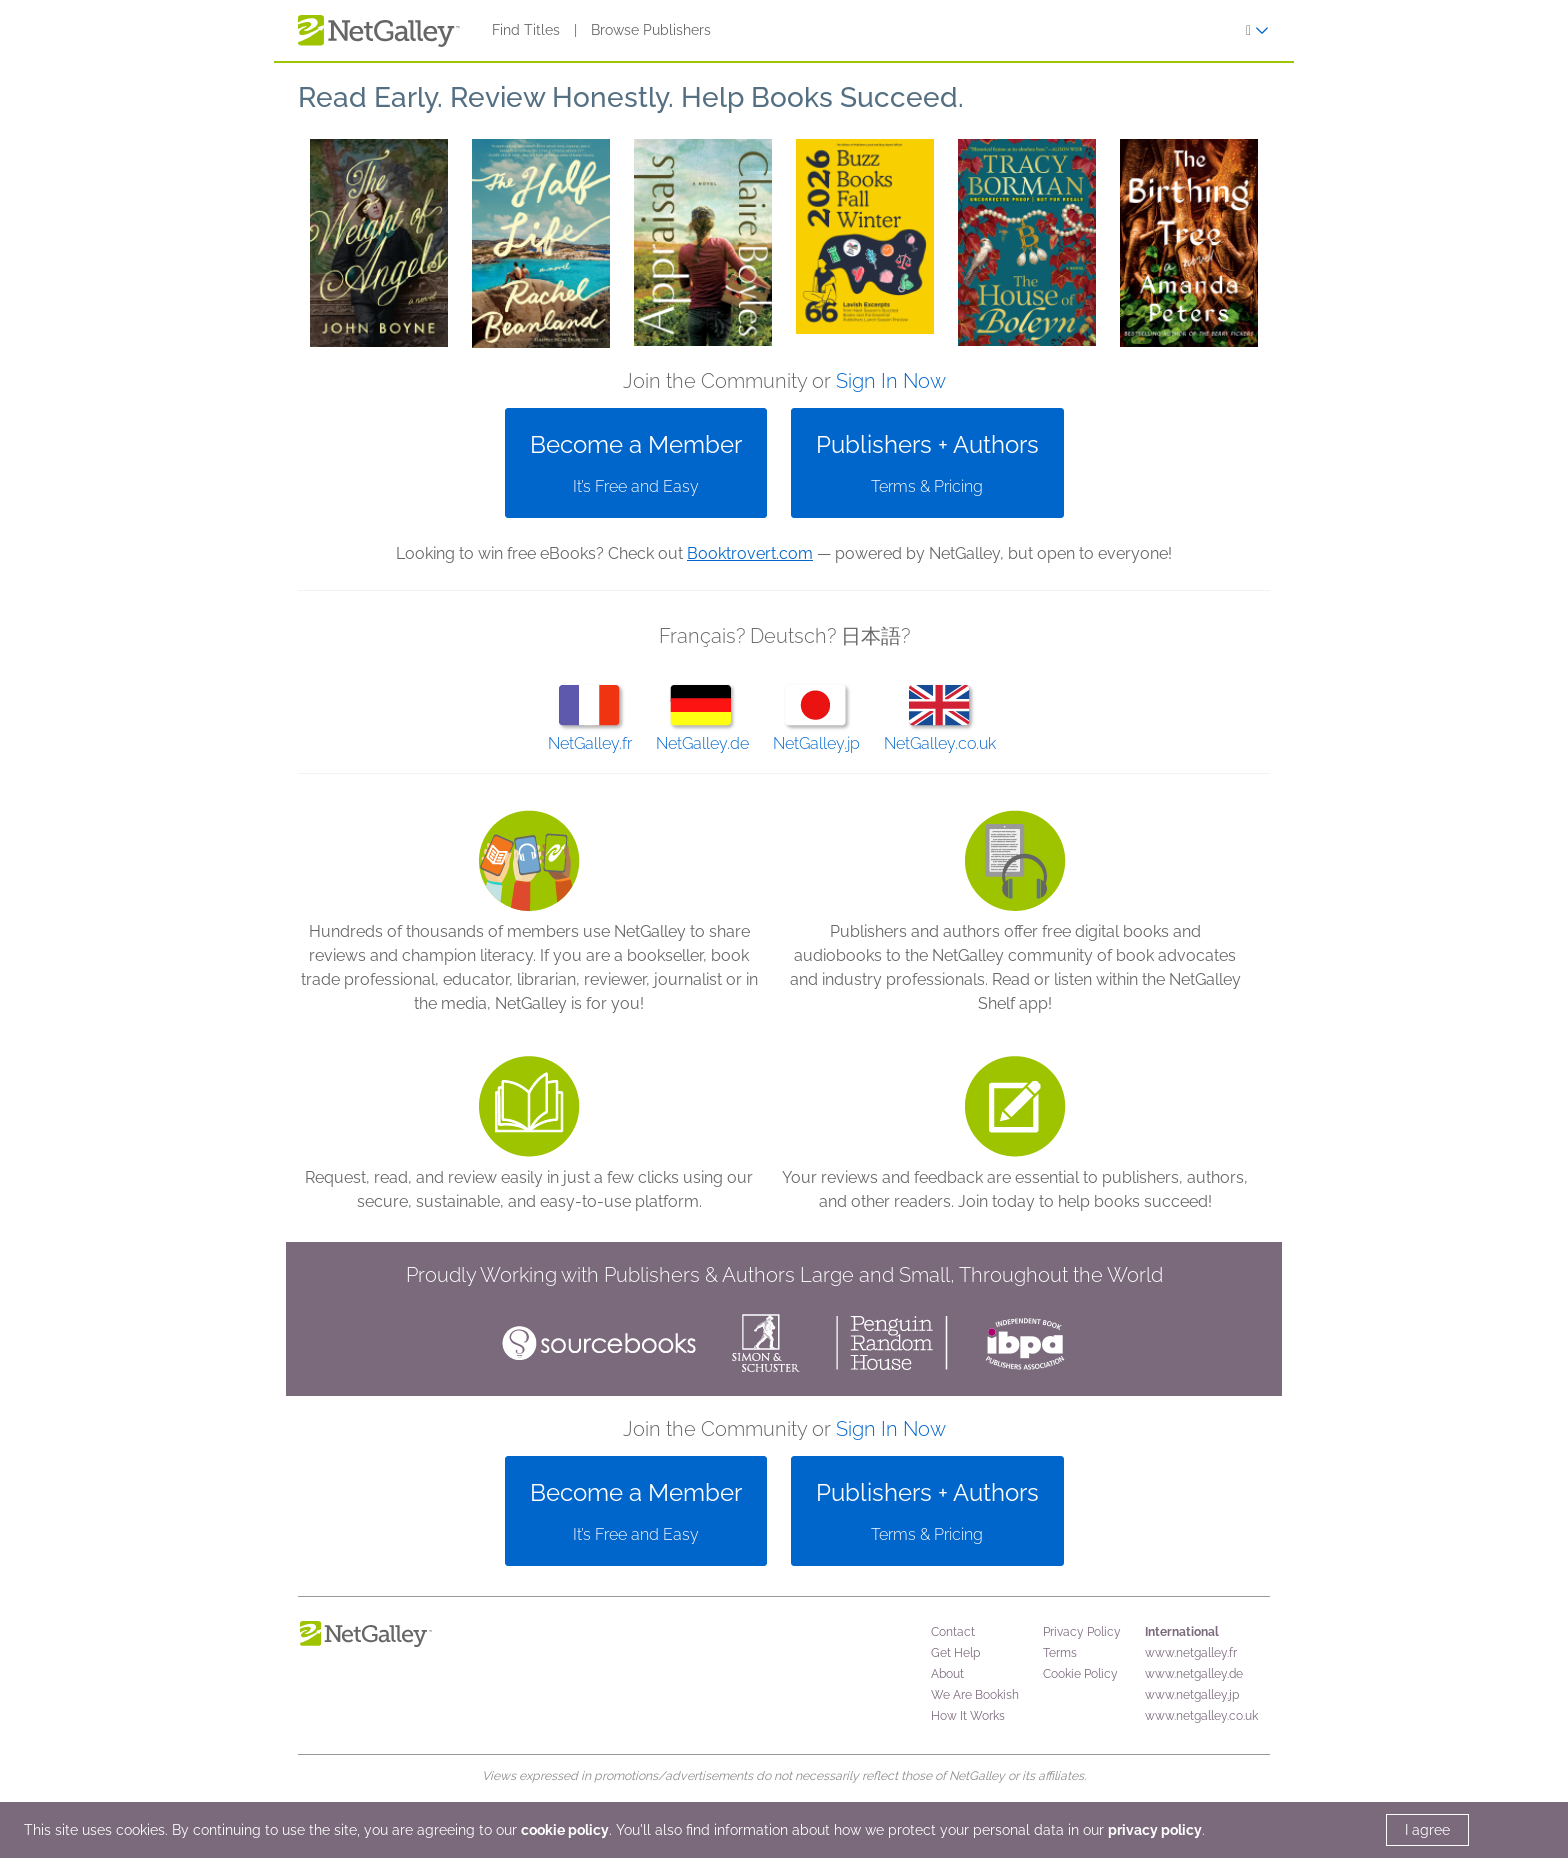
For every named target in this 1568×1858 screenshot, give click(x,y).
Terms (1060, 1653)
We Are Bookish (975, 1695)
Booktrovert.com (750, 553)
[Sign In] (1257, 30)
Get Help (955, 1653)
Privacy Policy (1082, 1632)
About (947, 1674)
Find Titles (526, 30)
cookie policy (565, 1830)
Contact (953, 1632)
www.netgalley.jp (1192, 1695)
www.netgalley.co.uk (1201, 1716)
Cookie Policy (1080, 1674)
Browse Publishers (651, 30)
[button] (379, 243)
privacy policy (1155, 1830)
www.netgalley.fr (1191, 1653)
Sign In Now (891, 381)
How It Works (968, 1716)
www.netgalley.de (1194, 1674)
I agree (1427, 1830)
